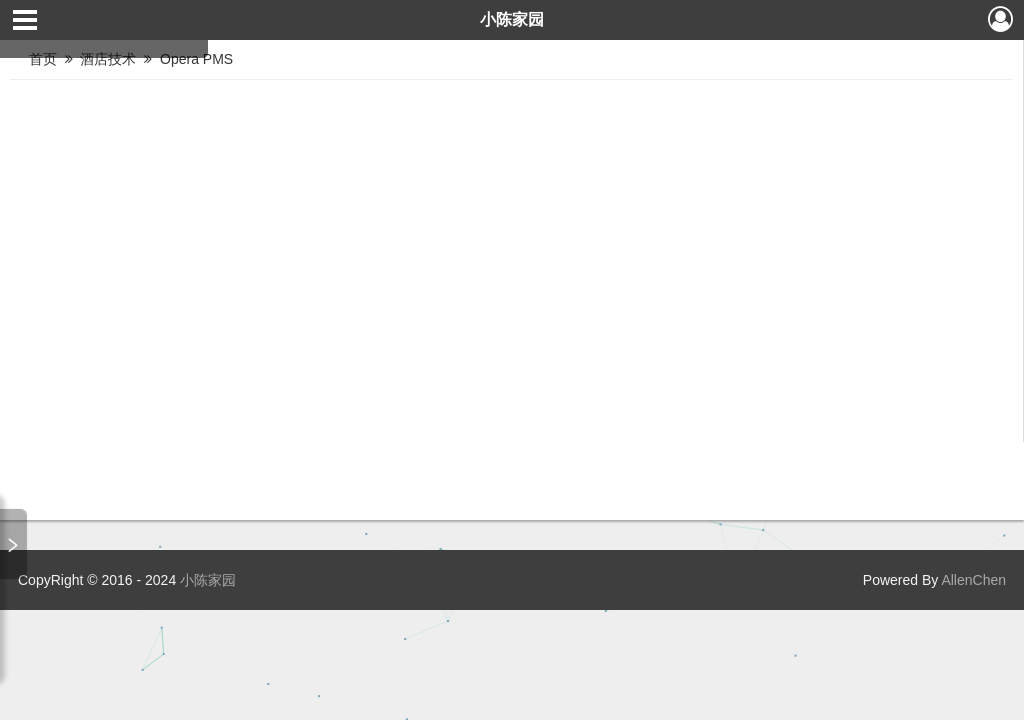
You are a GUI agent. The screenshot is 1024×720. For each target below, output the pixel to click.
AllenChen (972, 580)
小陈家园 (512, 19)
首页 (43, 59)
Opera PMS (198, 59)
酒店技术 (110, 59)
